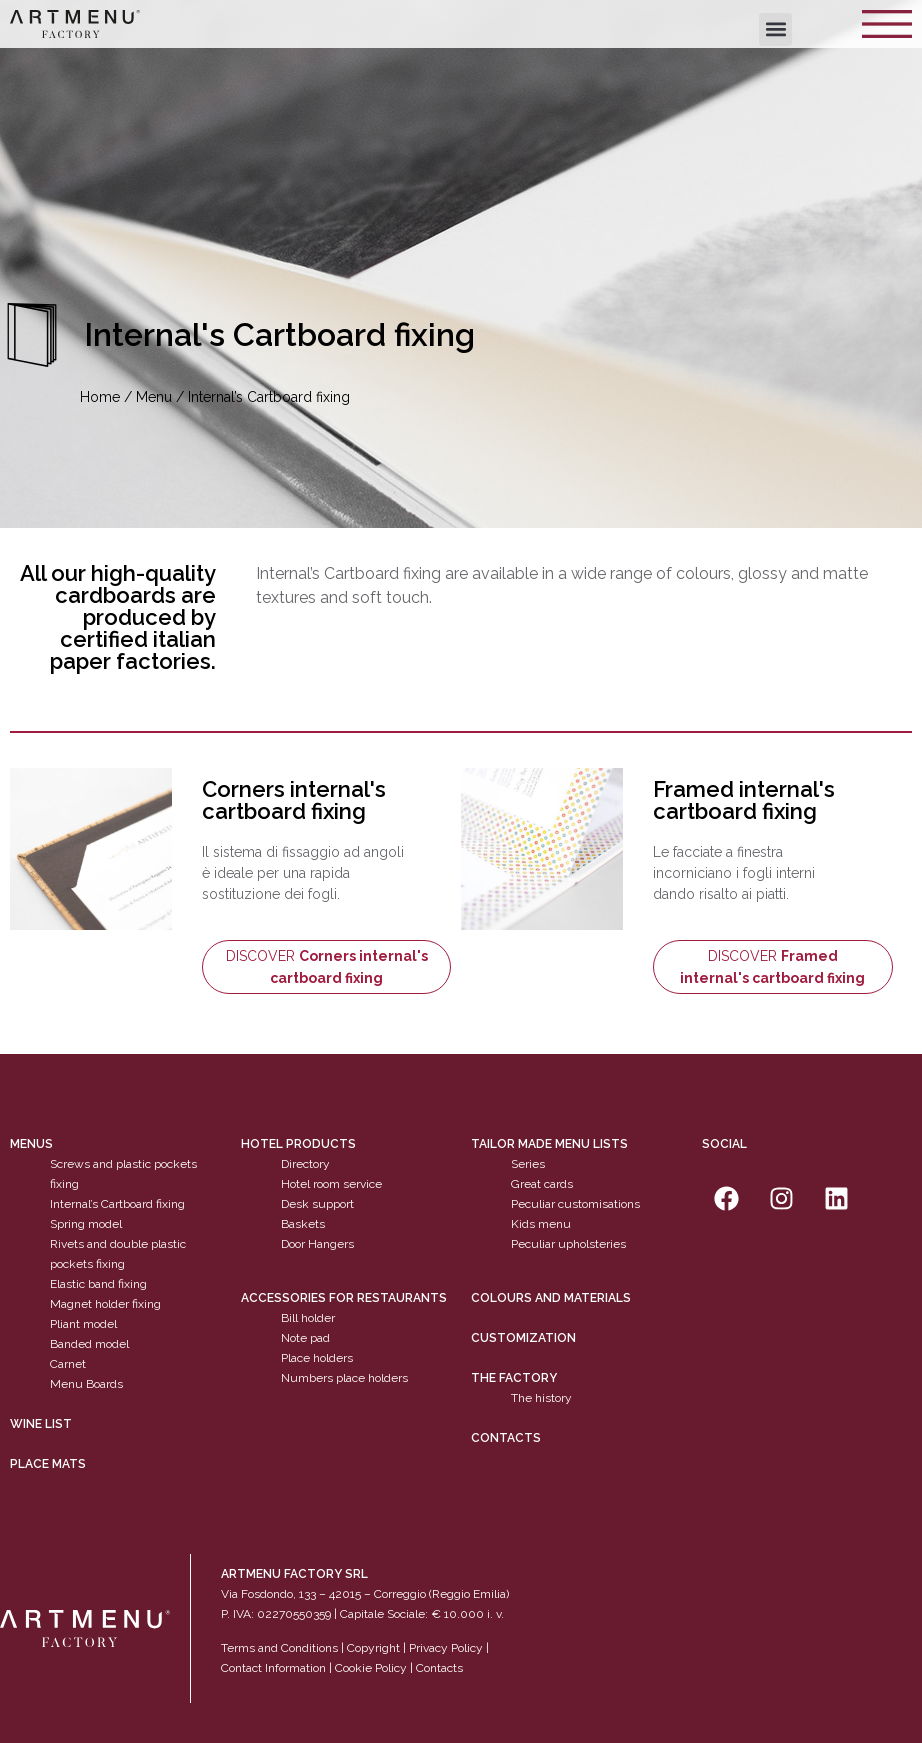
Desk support (317, 1204)
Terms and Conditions (279, 1648)
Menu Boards (86, 1384)
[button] (775, 29)
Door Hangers (317, 1244)
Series (528, 1164)
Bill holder (308, 1318)
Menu (154, 397)
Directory (305, 1164)
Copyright (373, 1648)
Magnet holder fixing (105, 1304)
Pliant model (83, 1324)
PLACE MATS (48, 1464)
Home (100, 397)
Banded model (89, 1344)
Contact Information (273, 1668)
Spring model (86, 1224)
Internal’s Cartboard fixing (117, 1204)
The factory (514, 1378)
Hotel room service (331, 1184)
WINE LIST (41, 1424)
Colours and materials (551, 1298)
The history (541, 1398)
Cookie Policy (371, 1668)
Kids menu (541, 1224)
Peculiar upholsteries (568, 1244)
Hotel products (298, 1144)
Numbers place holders (344, 1378)
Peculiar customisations (575, 1204)
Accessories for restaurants (344, 1298)
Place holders (317, 1358)
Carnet (68, 1364)
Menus (31, 1144)
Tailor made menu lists (549, 1144)
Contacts (506, 1438)
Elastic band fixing (98, 1284)
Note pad (305, 1338)
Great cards (542, 1184)
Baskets (303, 1224)
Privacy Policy (446, 1648)
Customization (523, 1338)
